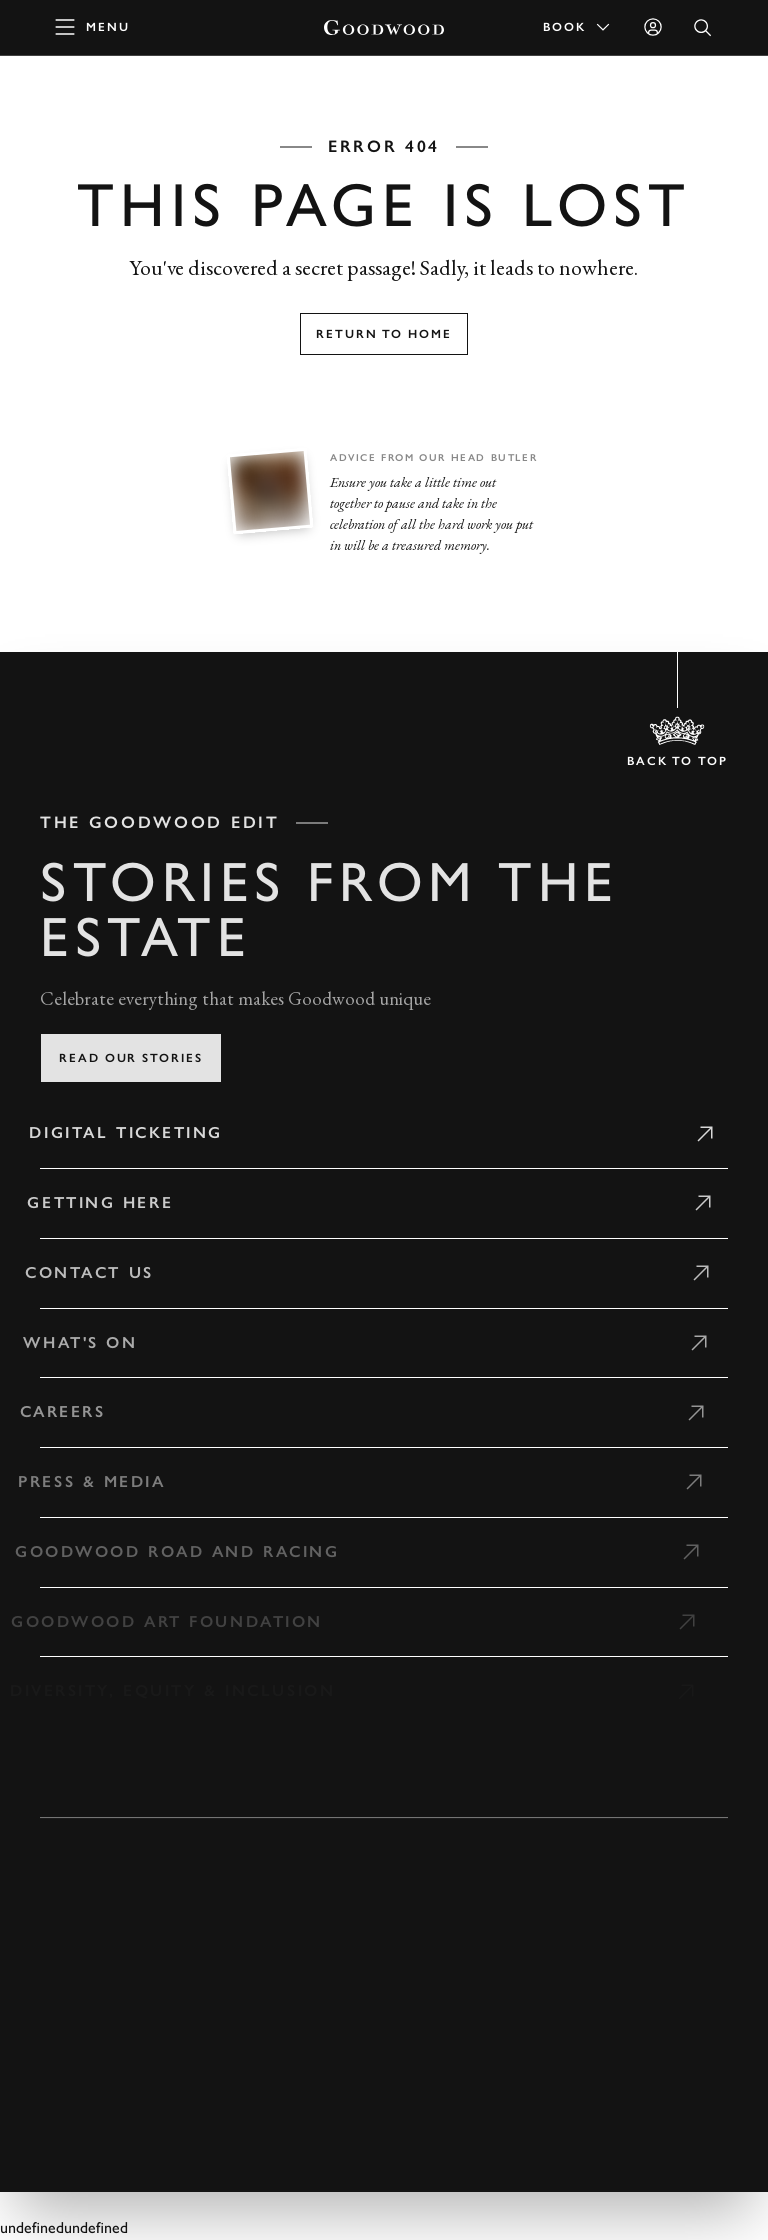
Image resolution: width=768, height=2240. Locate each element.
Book (578, 27)
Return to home (384, 334)
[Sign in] (653, 27)
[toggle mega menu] (93, 27)
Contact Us (79, 1272)
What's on (69, 1342)
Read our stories (131, 1058)
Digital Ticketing (118, 1132)
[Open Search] (703, 27)
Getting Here (91, 1202)
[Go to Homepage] (384, 27)
